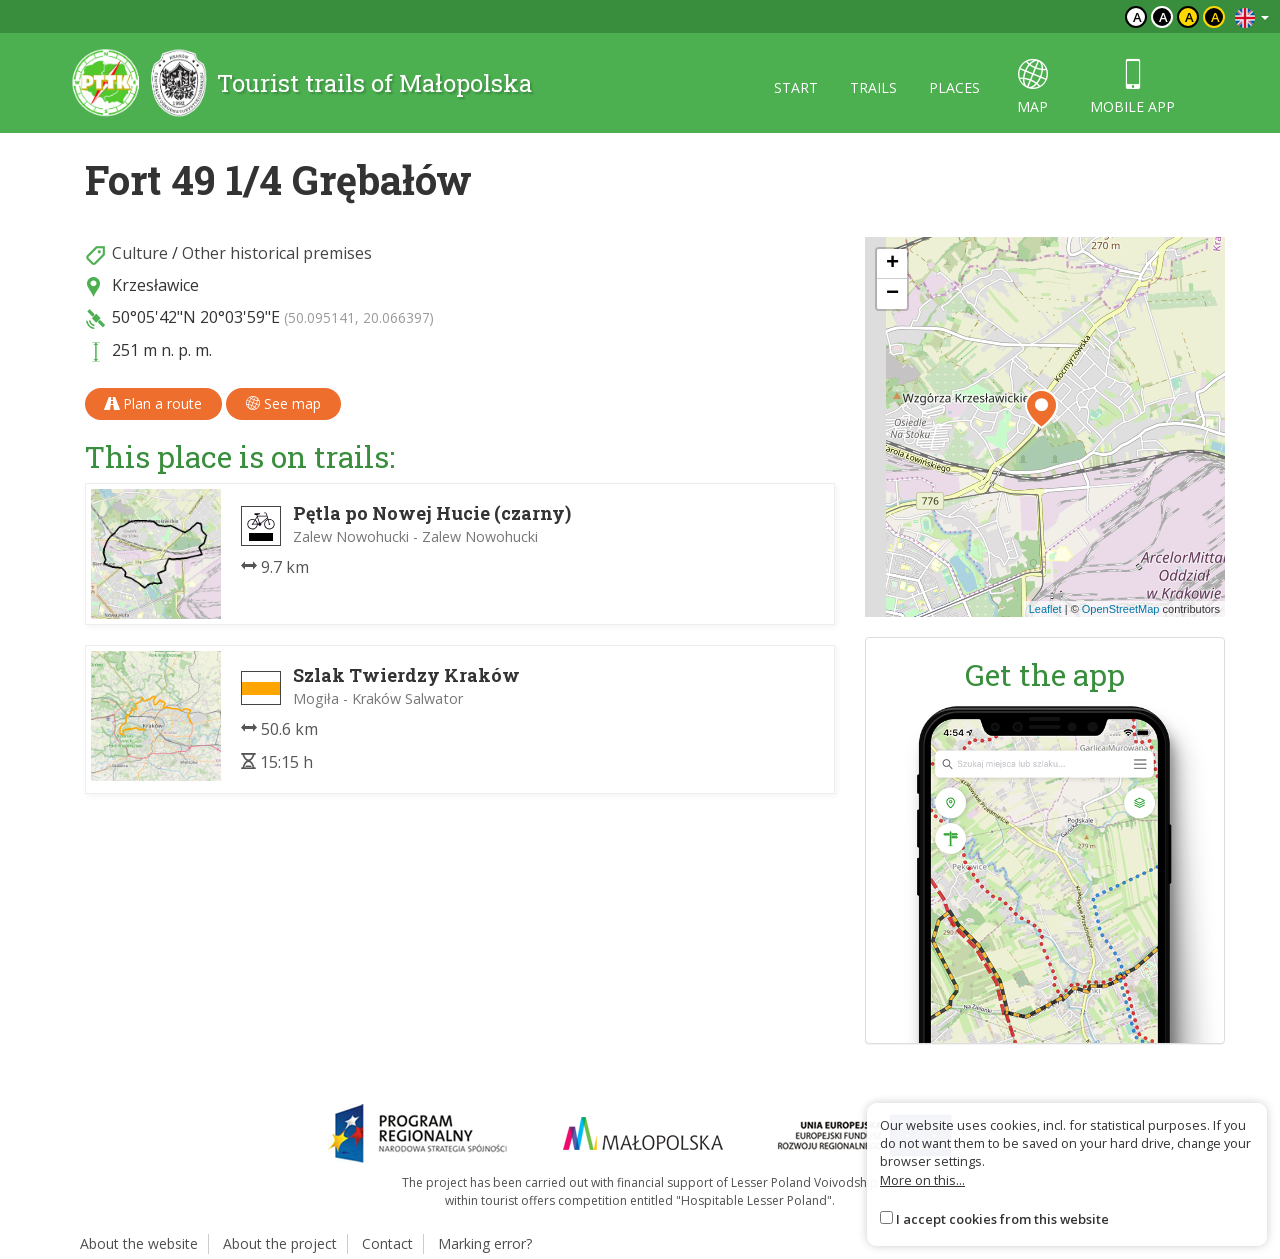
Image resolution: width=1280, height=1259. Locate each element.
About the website (139, 1243)
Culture (140, 253)
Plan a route (153, 403)
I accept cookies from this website (1002, 1219)
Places (954, 87)
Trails (873, 87)
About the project (280, 1243)
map (1032, 87)
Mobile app (1132, 87)
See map (283, 403)
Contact (387, 1243)
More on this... (922, 1180)
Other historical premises (277, 253)
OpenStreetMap (1121, 609)
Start (796, 87)
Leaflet (1045, 609)
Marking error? (485, 1243)
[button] (1041, 409)
